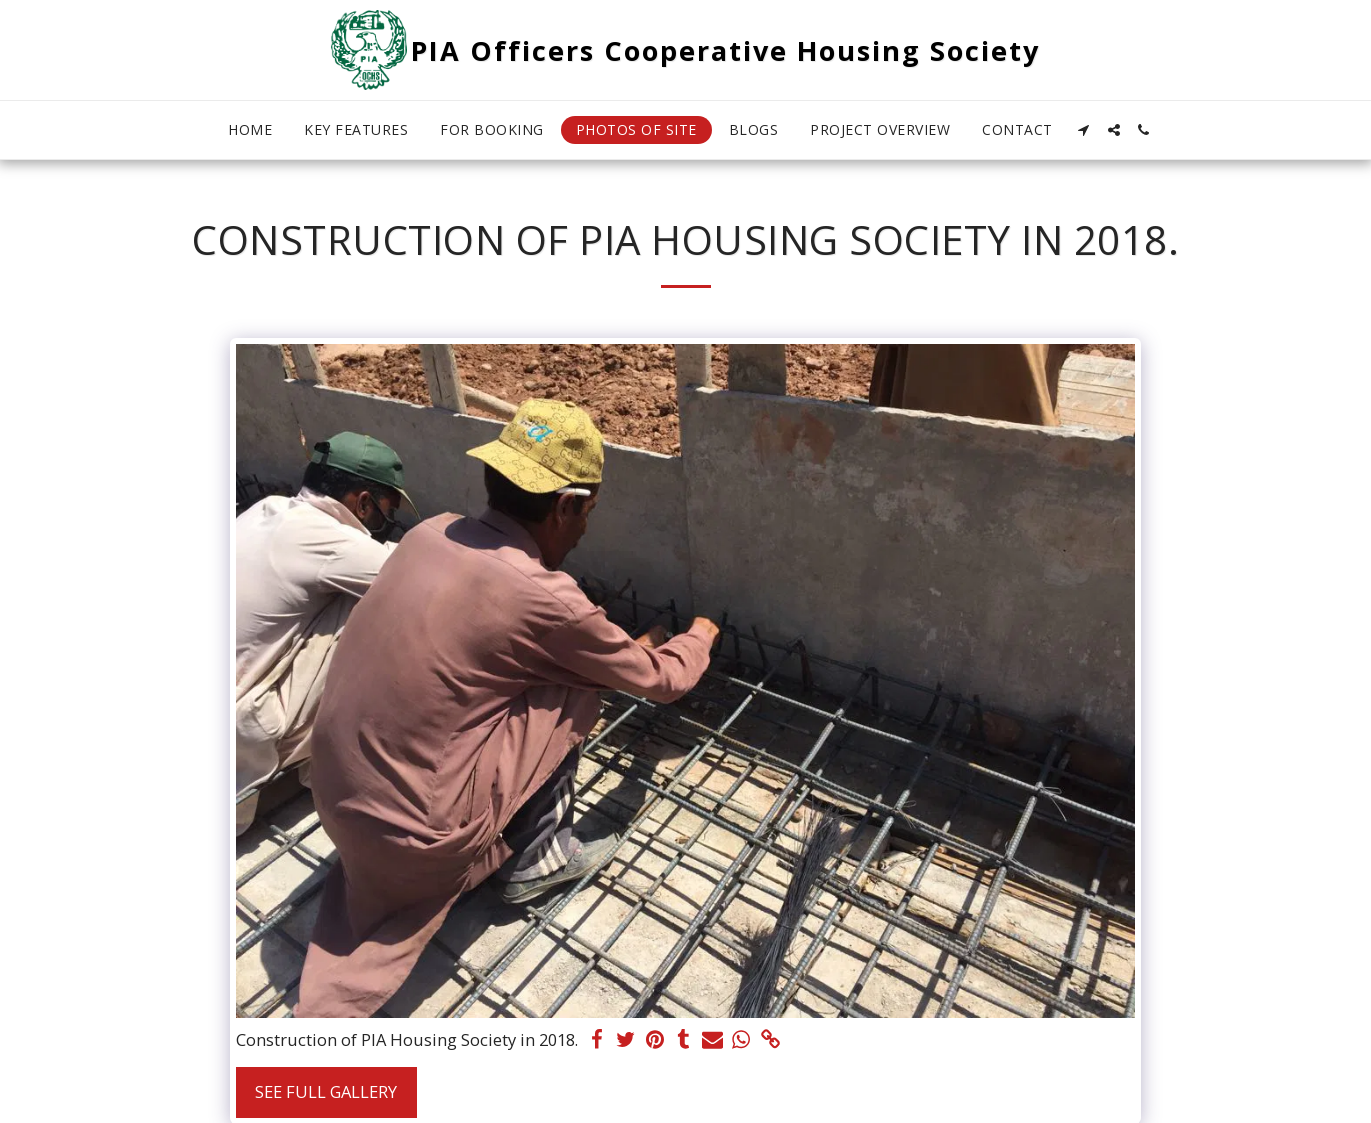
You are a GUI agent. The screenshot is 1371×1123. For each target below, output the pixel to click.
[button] (1084, 130)
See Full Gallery (326, 1091)
